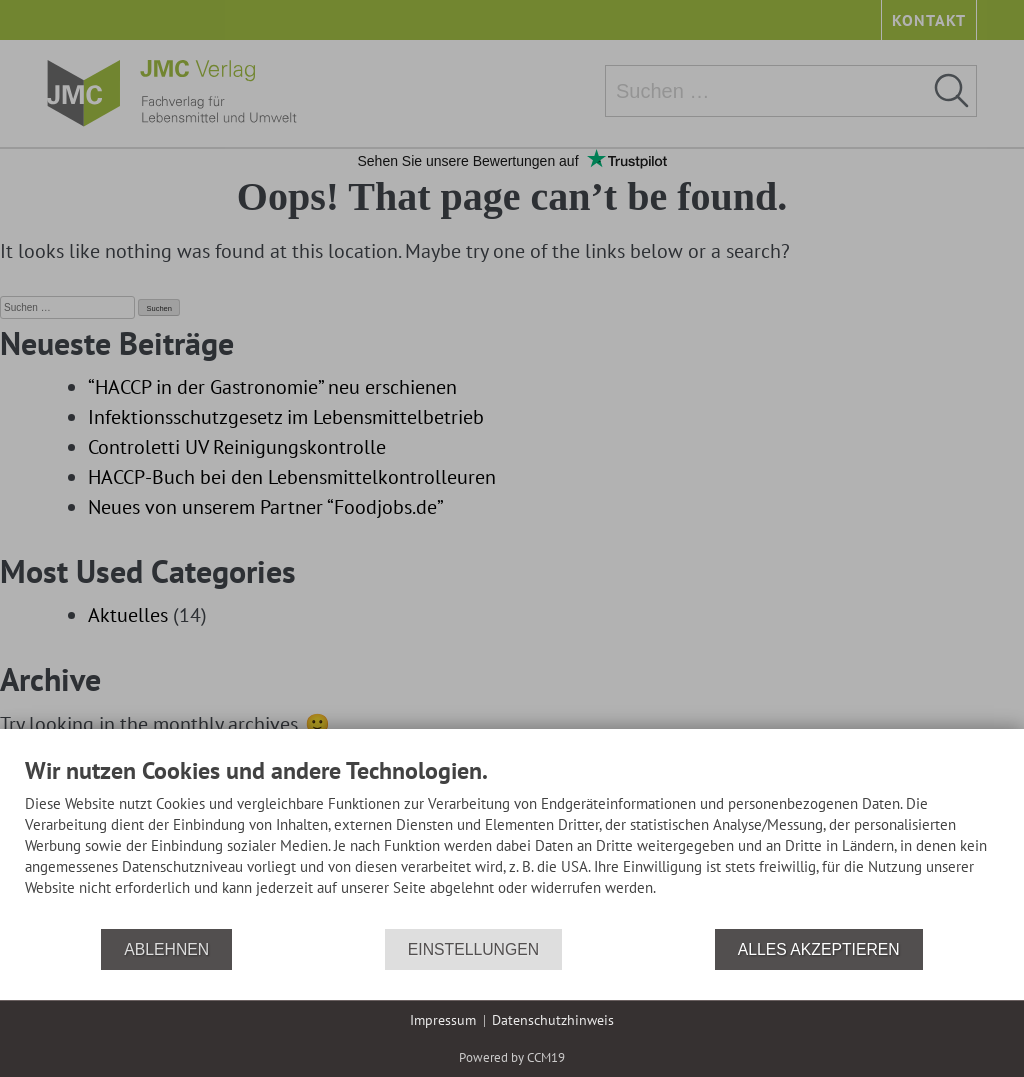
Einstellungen (473, 949)
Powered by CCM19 (512, 1057)
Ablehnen (166, 949)
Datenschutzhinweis (553, 1020)
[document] (512, 841)
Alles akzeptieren (819, 949)
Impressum (443, 1020)
